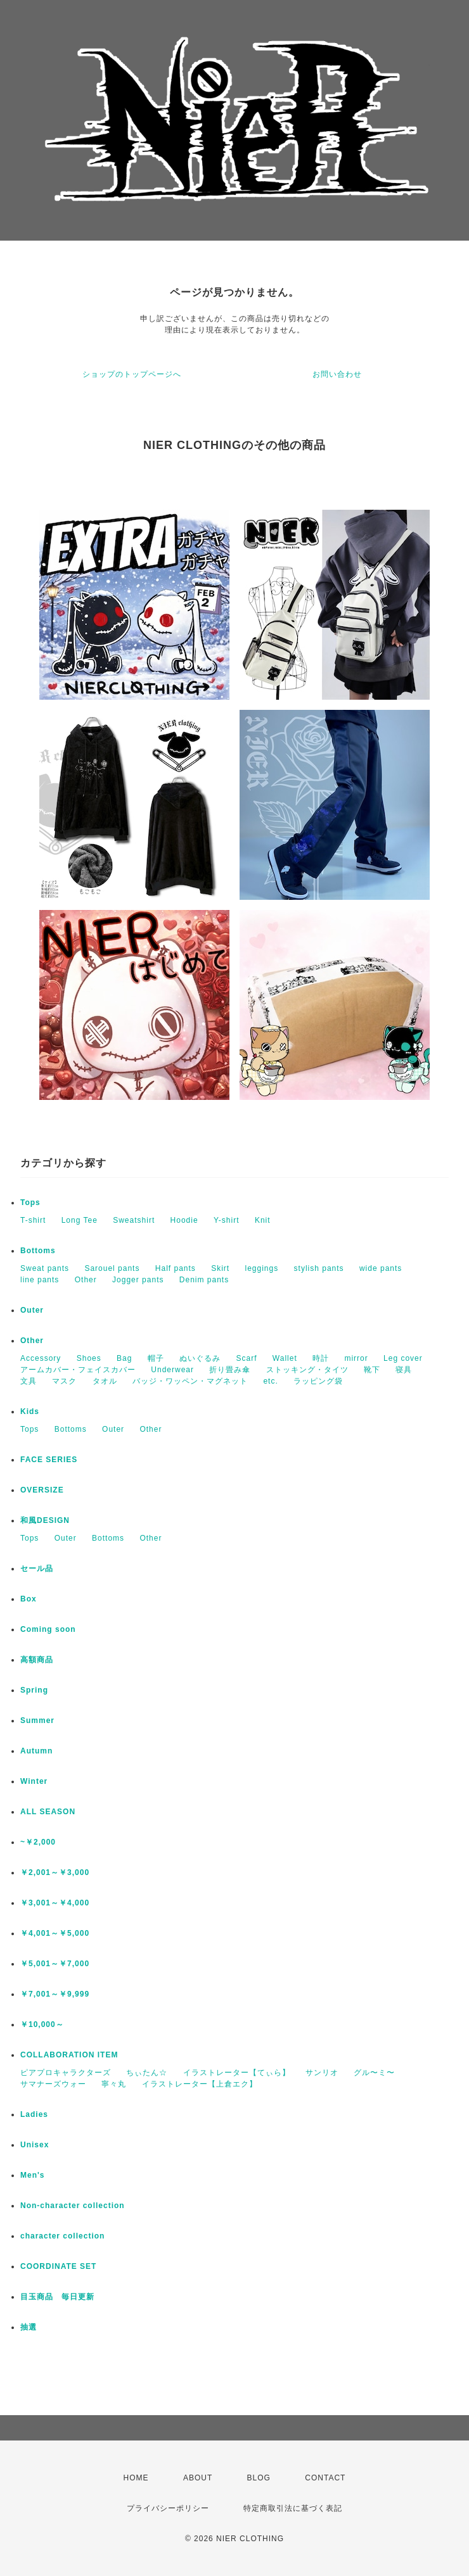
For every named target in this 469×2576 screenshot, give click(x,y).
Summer (37, 1720)
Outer (32, 1310)
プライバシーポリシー (168, 2508)
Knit (263, 1220)
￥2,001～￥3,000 (54, 1872)
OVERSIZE (42, 1490)
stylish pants (319, 1268)
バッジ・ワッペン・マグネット (190, 1381)
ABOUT (197, 2477)
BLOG (259, 2477)
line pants (39, 1279)
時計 (320, 1358)
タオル (105, 1381)
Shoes (89, 1358)
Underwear (172, 1369)
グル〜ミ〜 (374, 2072)
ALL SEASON (47, 1811)
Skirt (220, 1268)
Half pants (175, 1268)
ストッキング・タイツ (307, 1369)
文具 (28, 1381)
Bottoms (38, 1250)
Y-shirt (227, 1220)
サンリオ (321, 2072)
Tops (30, 1202)
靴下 (372, 1369)
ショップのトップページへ (131, 374)
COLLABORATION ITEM (69, 2054)
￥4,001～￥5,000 (54, 1933)
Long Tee (79, 1220)
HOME (136, 2477)
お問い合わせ (337, 374)
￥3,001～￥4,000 (54, 1902)
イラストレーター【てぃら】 (236, 2072)
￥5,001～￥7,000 (54, 1963)
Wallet (285, 1358)
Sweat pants (44, 1268)
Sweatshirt (134, 1220)
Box (28, 1598)
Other (86, 1279)
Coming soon (48, 1629)
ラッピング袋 (318, 1381)
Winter (34, 1781)
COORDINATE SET (58, 2266)
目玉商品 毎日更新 (57, 2296)
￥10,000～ (42, 2024)
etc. (270, 1381)
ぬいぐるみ (200, 1358)
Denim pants (204, 1279)
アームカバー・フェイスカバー (78, 1369)
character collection (62, 2236)
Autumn (36, 1750)
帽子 (156, 1358)
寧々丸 (113, 2084)
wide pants (380, 1268)
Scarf (246, 1358)
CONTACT (325, 2477)
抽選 (28, 2327)
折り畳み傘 (229, 1369)
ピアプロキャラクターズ (65, 2072)
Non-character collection (72, 2205)
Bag (124, 1358)
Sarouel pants (111, 1268)
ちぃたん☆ (146, 2072)
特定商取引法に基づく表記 (292, 2508)
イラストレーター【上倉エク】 (199, 2084)
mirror (356, 1358)
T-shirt (33, 1220)
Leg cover (403, 1358)
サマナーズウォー (53, 2084)
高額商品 (36, 1659)
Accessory (40, 1358)
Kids (29, 1411)
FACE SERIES (48, 1459)
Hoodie (184, 1220)
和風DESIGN (45, 1520)
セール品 (36, 1568)
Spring (34, 1690)
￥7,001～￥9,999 (54, 1994)
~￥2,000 (38, 1842)
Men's (32, 2175)
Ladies (34, 2114)
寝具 (403, 1369)
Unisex (34, 2144)
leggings (262, 1268)
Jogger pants (138, 1279)
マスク (64, 1381)
